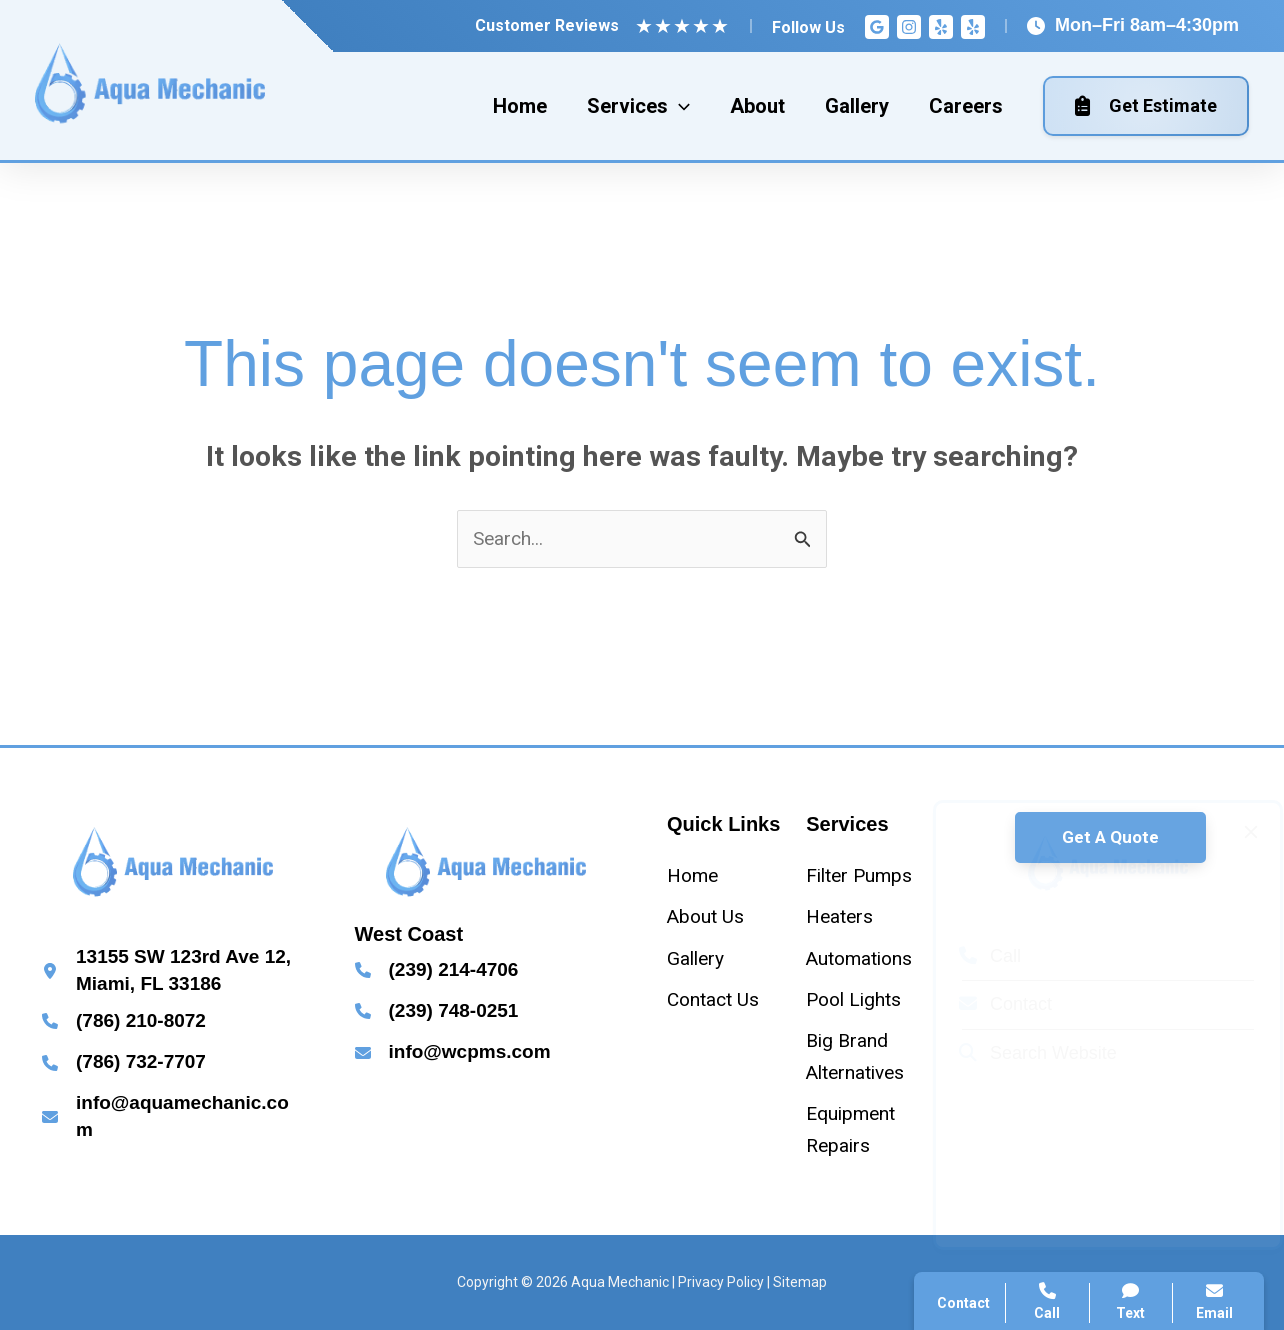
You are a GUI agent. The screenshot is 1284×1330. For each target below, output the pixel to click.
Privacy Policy (721, 1282)
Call (971, 956)
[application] (679, 106)
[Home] (692, 875)
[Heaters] (839, 916)
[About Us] (705, 916)
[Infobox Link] (173, 970)
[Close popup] (1232, 832)
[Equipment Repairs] (867, 1129)
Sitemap (800, 1282)
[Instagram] (909, 27)
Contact (986, 1004)
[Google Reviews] (877, 27)
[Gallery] (695, 958)
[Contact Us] (713, 999)
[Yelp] (941, 27)
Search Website (1019, 1053)
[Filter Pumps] (859, 875)
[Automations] (859, 958)
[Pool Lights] (853, 999)
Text (1131, 1301)
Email (1214, 1301)
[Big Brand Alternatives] (867, 1056)
